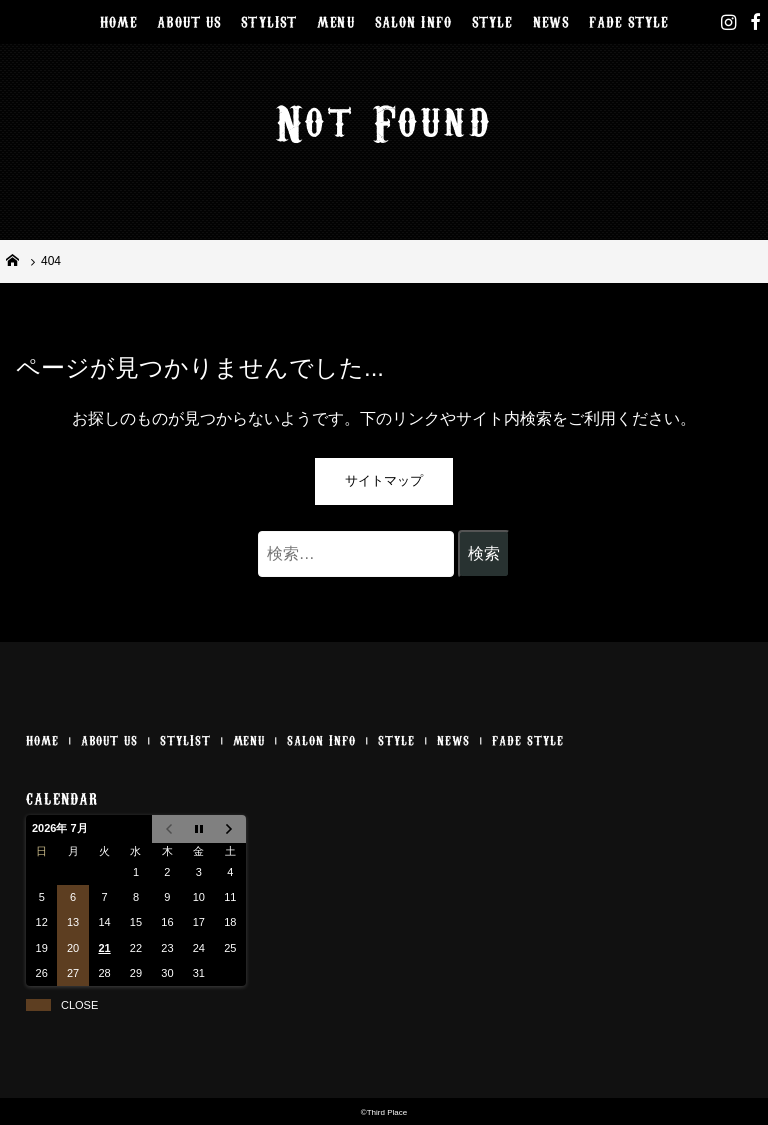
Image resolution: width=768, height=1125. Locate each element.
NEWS (551, 20)
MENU (336, 20)
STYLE (492, 20)
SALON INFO (413, 20)
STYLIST (269, 20)
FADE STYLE (628, 20)
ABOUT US (189, 20)
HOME (119, 20)
